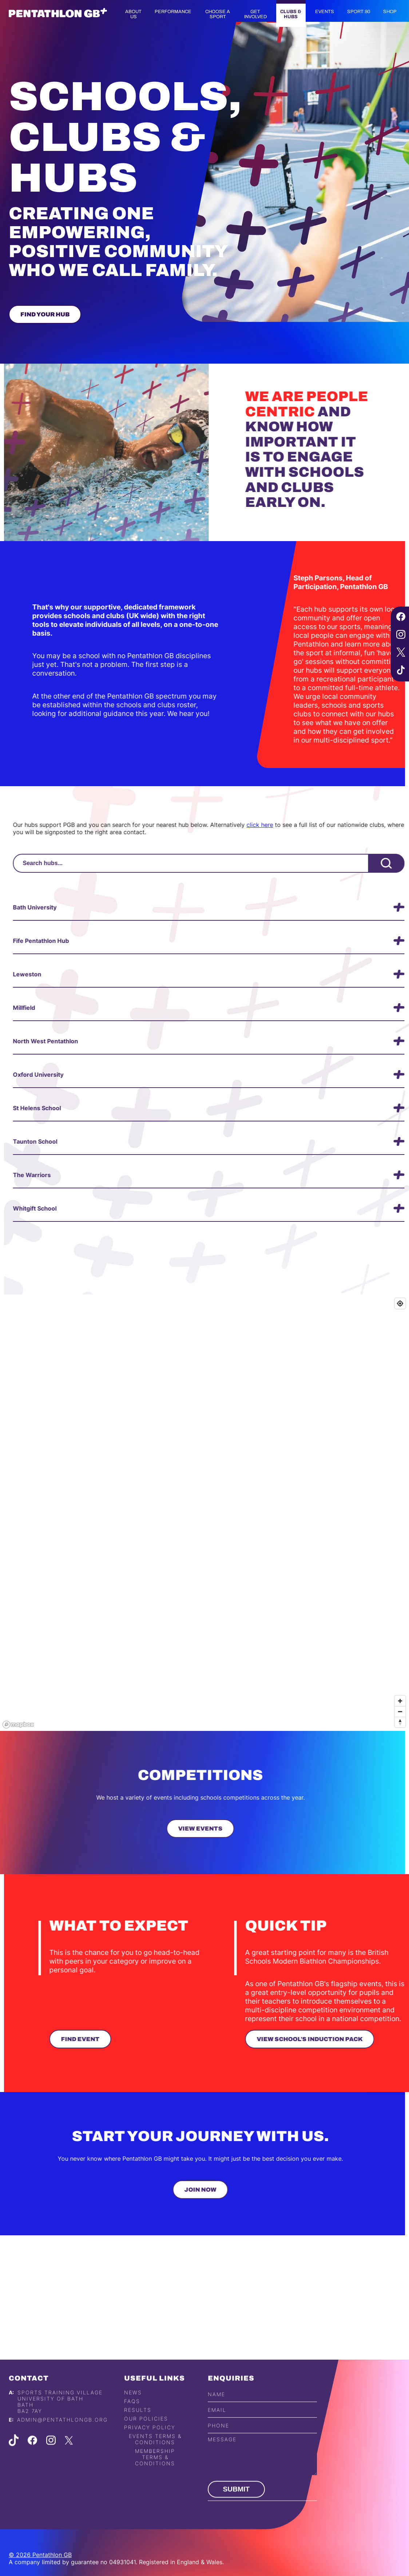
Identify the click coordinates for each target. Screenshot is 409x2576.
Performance (173, 11)
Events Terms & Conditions (155, 2467)
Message (222, 2467)
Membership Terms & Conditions (155, 2485)
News (133, 2420)
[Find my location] (400, 1303)
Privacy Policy (149, 2455)
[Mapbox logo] (18, 1724)
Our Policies (146, 2446)
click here (287, 824)
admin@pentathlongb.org (62, 2447)
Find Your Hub (45, 314)
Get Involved (255, 14)
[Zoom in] (400, 1701)
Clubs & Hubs (290, 14)
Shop (390, 11)
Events (324, 11)
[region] (204, 1513)
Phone (218, 2453)
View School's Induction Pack (337, 2039)
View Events (172, 1828)
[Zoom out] (400, 1711)
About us (133, 14)
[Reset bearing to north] (400, 1722)
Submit (236, 2517)
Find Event (108, 2039)
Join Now (172, 2190)
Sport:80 (358, 11)
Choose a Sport (217, 14)
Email (217, 2437)
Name (216, 2422)
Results (137, 2438)
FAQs (132, 2429)
